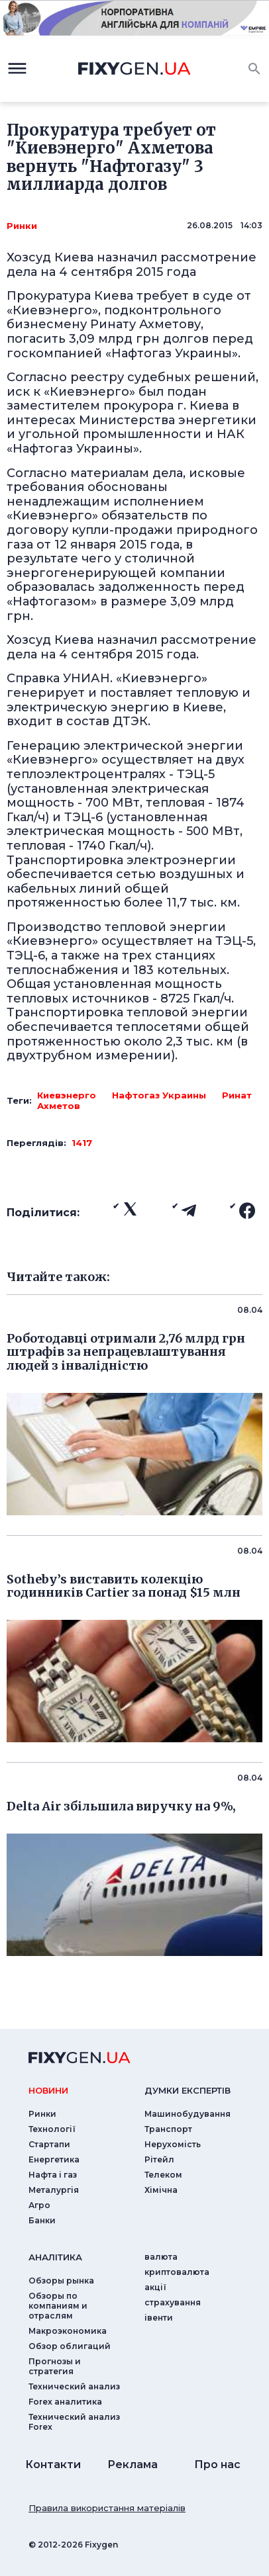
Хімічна (161, 2190)
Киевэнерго (66, 1095)
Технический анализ (74, 2386)
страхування (172, 2302)
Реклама (132, 2464)
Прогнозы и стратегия (54, 2366)
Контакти (53, 2464)
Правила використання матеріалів (107, 2508)
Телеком (163, 2175)
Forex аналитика (65, 2402)
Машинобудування (187, 2114)
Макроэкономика (67, 2331)
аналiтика (55, 2257)
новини (48, 2090)
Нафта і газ (52, 2175)
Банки (42, 2220)
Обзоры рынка (61, 2281)
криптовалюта (176, 2272)
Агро (39, 2205)
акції (155, 2287)
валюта (161, 2257)
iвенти (158, 2318)
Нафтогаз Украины (159, 1095)
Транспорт (168, 2129)
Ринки (22, 225)
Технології (52, 2129)
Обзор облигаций (69, 2346)
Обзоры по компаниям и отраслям (57, 2306)
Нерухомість (172, 2144)
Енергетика (54, 2159)
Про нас (217, 2464)
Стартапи (49, 2144)
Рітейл (159, 2159)
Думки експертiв (187, 2090)
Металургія (53, 2190)
